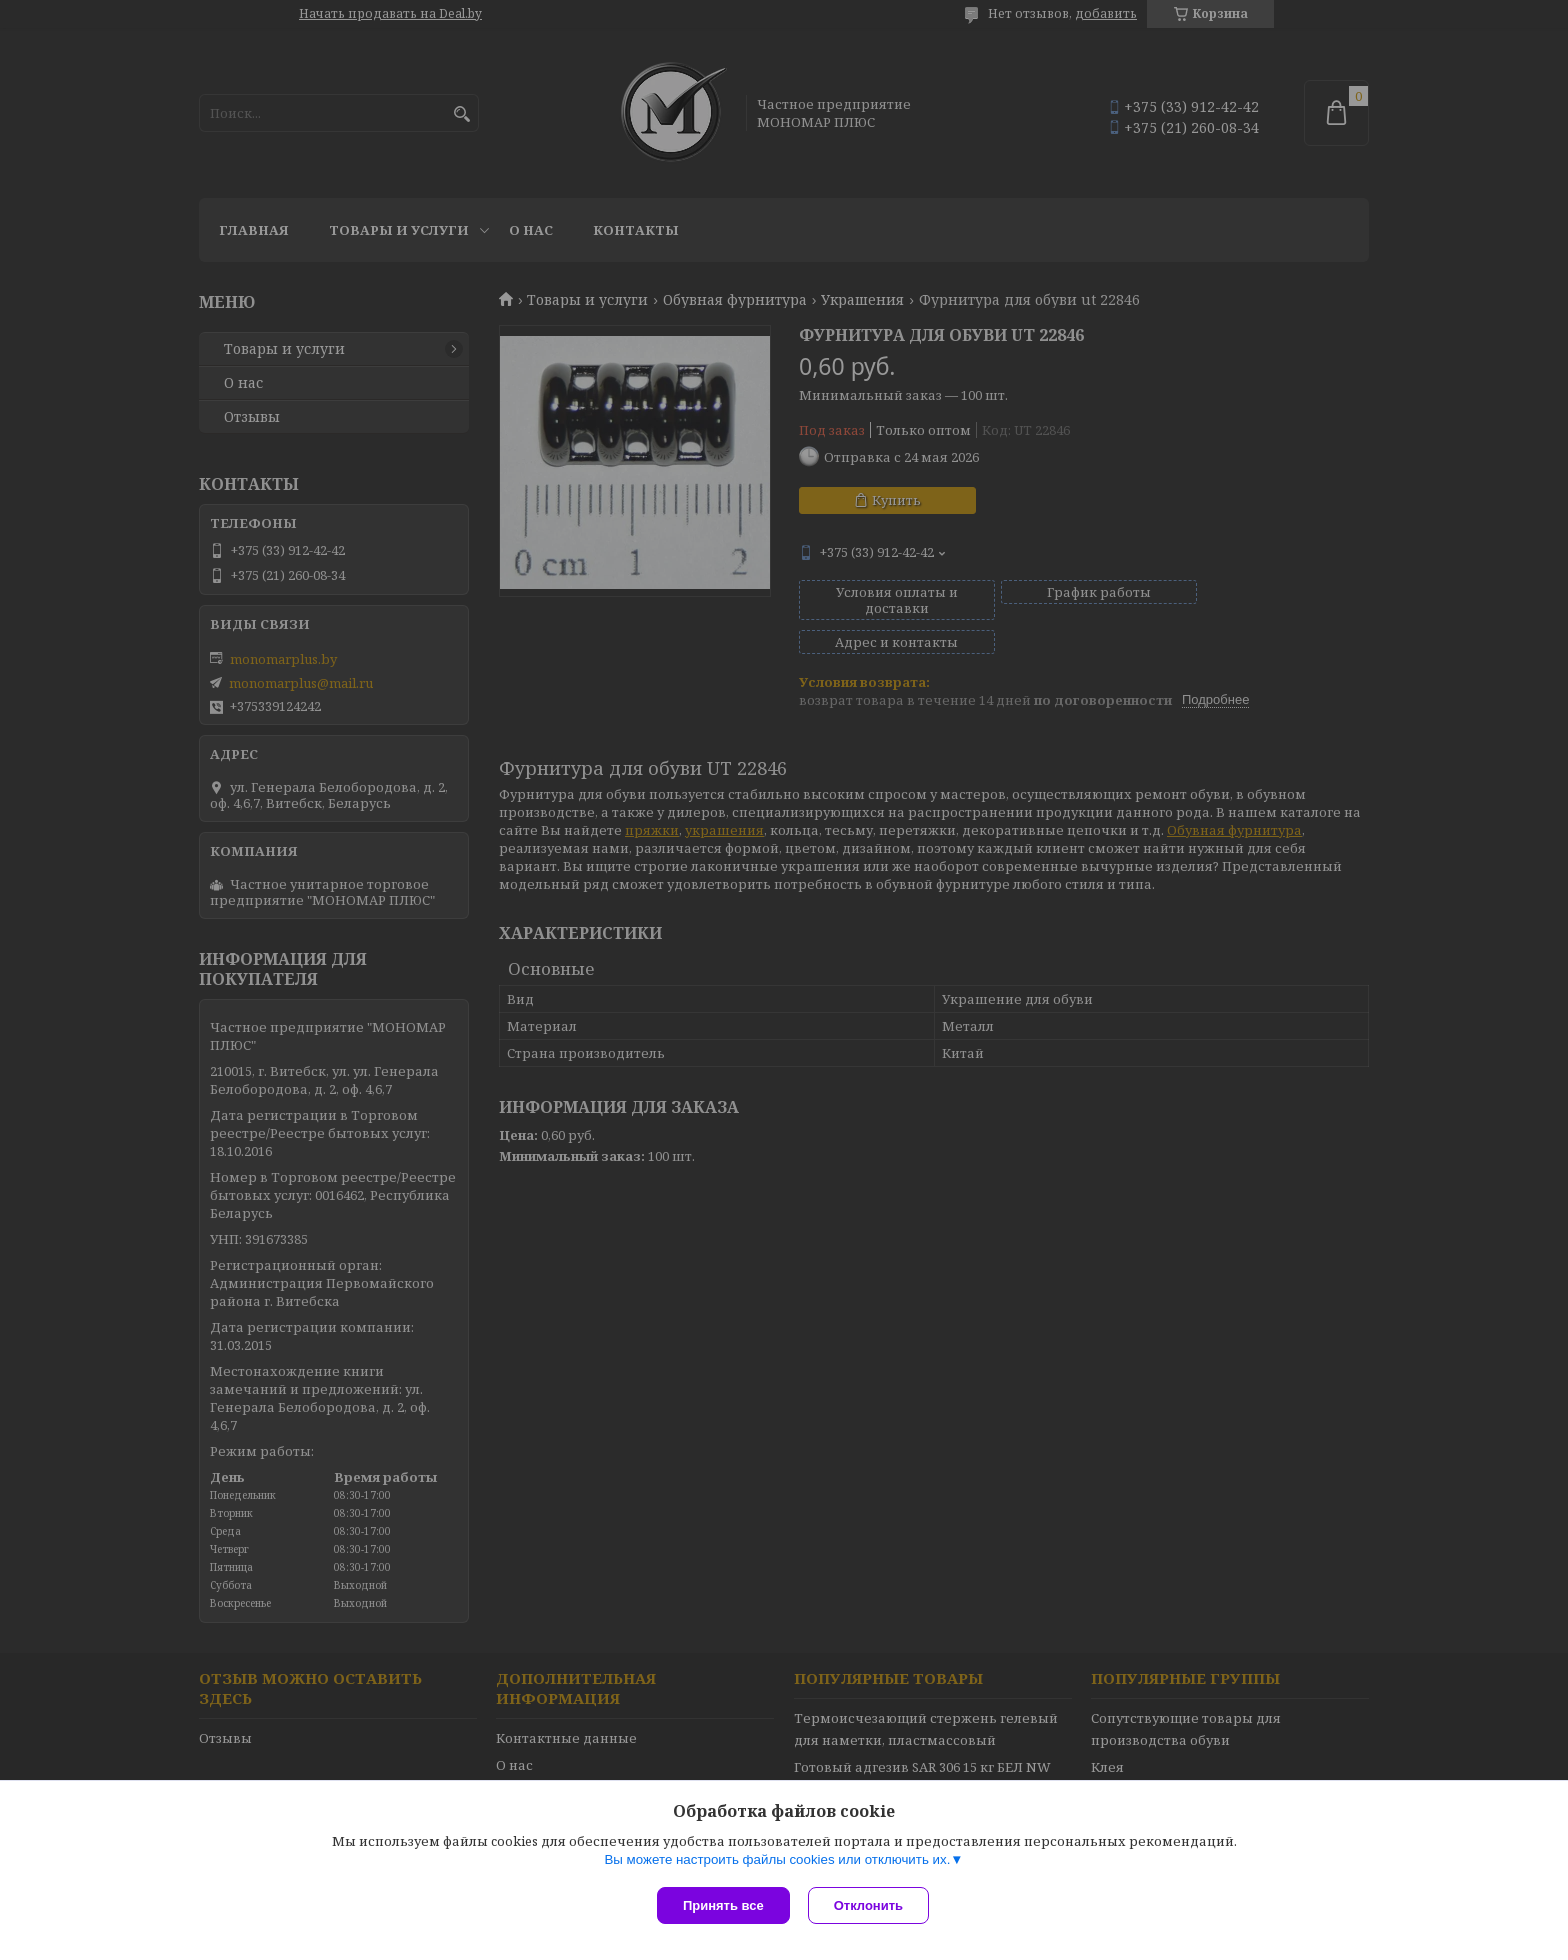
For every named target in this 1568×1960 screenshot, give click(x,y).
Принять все (723, 1905)
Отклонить (870, 1905)
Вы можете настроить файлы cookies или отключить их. (777, 1861)
